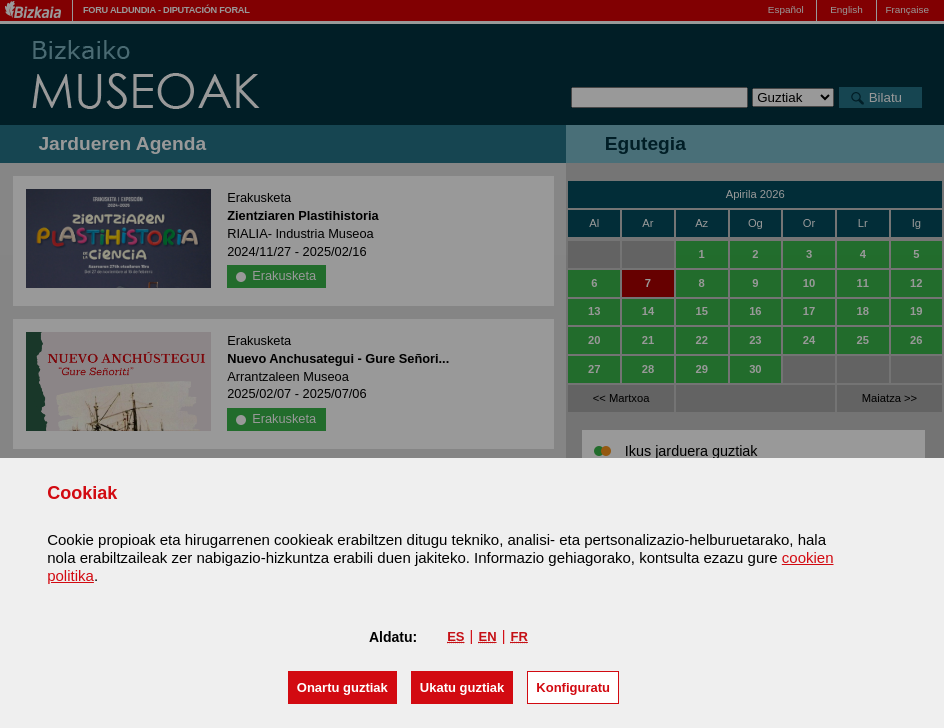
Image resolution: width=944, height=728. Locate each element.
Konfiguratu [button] (573, 687)
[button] (342, 687)
